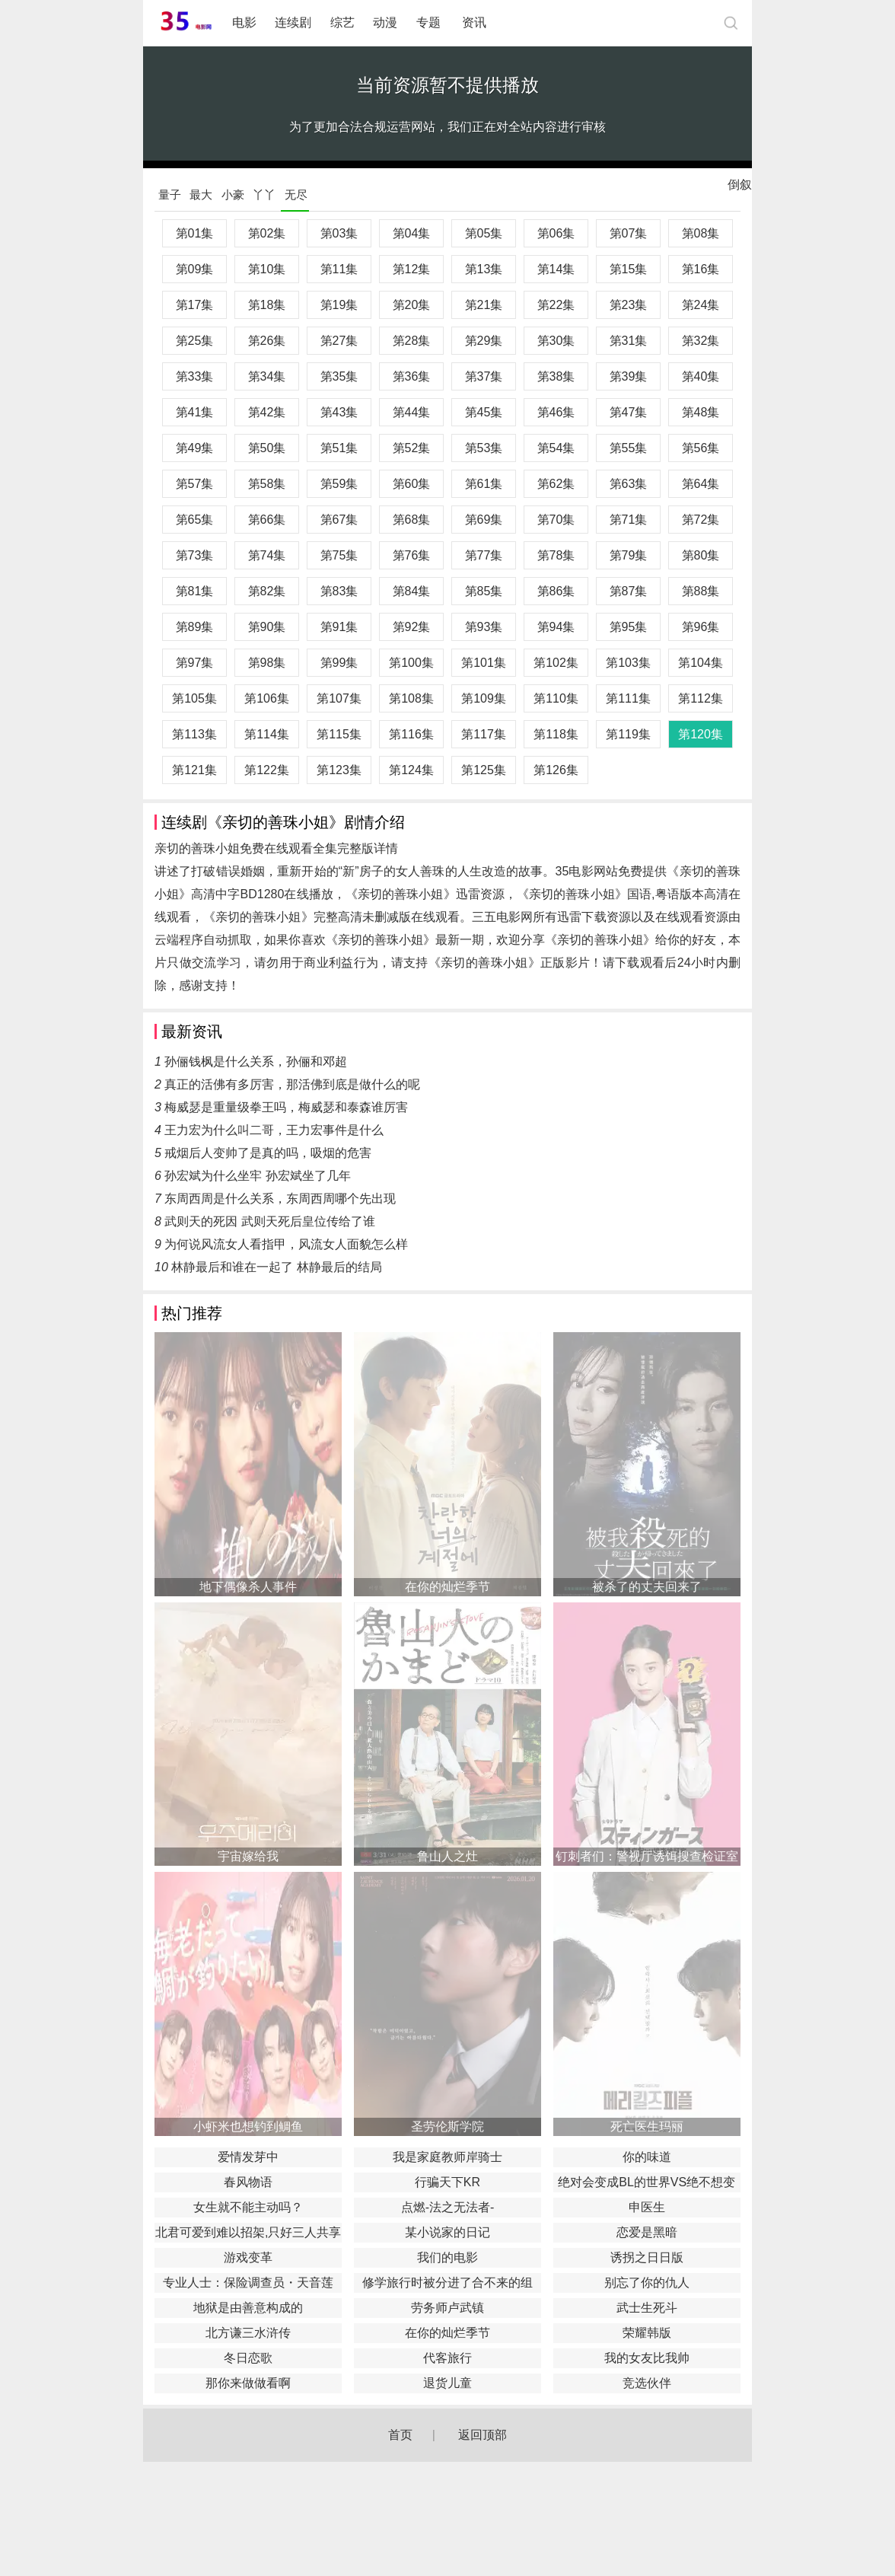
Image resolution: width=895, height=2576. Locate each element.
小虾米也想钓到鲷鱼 (248, 2126)
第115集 (339, 734)
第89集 (195, 626)
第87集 (629, 591)
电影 (244, 22)
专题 (430, 22)
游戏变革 (248, 2257)
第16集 (701, 269)
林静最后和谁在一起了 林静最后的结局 (276, 1267)
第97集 (195, 662)
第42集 (267, 412)
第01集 (195, 233)
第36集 (412, 376)
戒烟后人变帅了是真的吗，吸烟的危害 (267, 1152)
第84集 (412, 591)
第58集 (267, 483)
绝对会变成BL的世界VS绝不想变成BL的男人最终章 (646, 2184)
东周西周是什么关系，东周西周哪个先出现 (280, 1198)
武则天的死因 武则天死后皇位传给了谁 (269, 1221)
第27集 (339, 340)
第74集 (267, 555)
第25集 (195, 340)
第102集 (555, 662)
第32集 (701, 340)
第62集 (556, 483)
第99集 (339, 662)
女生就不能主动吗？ (248, 2207)
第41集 (195, 412)
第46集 (556, 412)
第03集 (339, 233)
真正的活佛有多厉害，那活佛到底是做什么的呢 (292, 1084)
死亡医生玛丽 (646, 2126)
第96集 (701, 626)
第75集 (339, 555)
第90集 (267, 626)
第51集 (339, 448)
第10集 (267, 269)
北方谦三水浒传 (248, 2332)
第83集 (339, 591)
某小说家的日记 (447, 2232)
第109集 (483, 698)
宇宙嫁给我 (248, 1856)
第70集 (556, 519)
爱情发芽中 (248, 2156)
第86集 (556, 591)
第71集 (629, 519)
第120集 (700, 734)
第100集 (411, 662)
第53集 (484, 448)
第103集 (628, 662)
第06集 (556, 233)
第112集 (700, 698)
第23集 (629, 304)
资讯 (474, 22)
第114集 (266, 734)
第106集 (266, 698)
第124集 (411, 770)
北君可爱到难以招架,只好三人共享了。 (248, 2234)
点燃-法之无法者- (448, 2207)
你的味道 (647, 2156)
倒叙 (740, 188)
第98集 (267, 662)
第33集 (195, 376)
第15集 (629, 269)
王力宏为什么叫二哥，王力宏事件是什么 (274, 1130)
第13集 (484, 269)
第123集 (339, 770)
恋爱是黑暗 (646, 2232)
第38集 (556, 376)
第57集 (195, 483)
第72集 (701, 519)
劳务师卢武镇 (447, 2307)
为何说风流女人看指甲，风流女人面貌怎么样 (286, 1244)
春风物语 (248, 2182)
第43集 (339, 412)
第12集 (412, 269)
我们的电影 (447, 2257)
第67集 (339, 519)
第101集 (483, 662)
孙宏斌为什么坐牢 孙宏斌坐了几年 (257, 1175)
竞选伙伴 (647, 2383)
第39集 (629, 376)
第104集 (700, 662)
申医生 (647, 2207)
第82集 (267, 591)
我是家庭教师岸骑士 (447, 2156)
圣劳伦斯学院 (447, 2126)
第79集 (629, 555)
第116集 (411, 734)
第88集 (701, 591)
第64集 (701, 483)
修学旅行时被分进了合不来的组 (447, 2282)
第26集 (267, 340)
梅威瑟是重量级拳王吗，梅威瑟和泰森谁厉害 (286, 1107)
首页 (400, 2434)
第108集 (411, 698)
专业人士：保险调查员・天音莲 (248, 2282)
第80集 (701, 555)
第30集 (556, 340)
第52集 (412, 448)
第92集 (412, 626)
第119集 (628, 734)
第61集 (484, 483)
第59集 (339, 483)
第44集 (412, 412)
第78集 (556, 555)
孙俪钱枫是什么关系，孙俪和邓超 (255, 1061)
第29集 (484, 340)
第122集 (266, 770)
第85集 (484, 591)
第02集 (267, 233)
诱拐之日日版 (646, 2257)
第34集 (267, 376)
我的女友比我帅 (647, 2357)
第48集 (701, 412)
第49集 (195, 448)
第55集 (629, 448)
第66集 (267, 519)
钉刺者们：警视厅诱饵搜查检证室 (647, 1856)
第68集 (412, 519)
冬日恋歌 (248, 2357)
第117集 (483, 734)
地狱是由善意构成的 (248, 2307)
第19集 (339, 304)
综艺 (342, 22)
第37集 (484, 376)
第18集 (267, 304)
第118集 (555, 734)
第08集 (701, 233)
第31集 (629, 340)
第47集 (629, 412)
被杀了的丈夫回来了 (647, 1586)
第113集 (194, 734)
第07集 (629, 233)
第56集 (701, 448)
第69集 (484, 519)
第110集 (555, 698)
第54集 (556, 448)
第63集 (629, 483)
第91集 (339, 626)
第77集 (484, 555)
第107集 (339, 698)
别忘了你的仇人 (647, 2282)
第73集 (195, 555)
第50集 (267, 448)
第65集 (195, 519)
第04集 (412, 233)
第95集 (629, 626)
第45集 (484, 412)
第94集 (556, 626)
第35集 (339, 376)
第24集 (701, 304)
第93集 (484, 626)
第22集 (556, 304)
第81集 (195, 591)
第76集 (412, 555)
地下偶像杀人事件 (248, 1586)
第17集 (195, 304)
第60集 (412, 483)
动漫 (385, 22)
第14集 (556, 269)
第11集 (339, 269)
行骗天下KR (447, 2182)
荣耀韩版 (647, 2332)
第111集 (628, 698)
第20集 (412, 304)
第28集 (412, 340)
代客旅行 (447, 2357)
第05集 (484, 233)
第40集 (701, 376)
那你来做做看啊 (248, 2383)
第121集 (194, 770)
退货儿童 (447, 2383)
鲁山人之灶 (447, 1856)
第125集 (483, 770)
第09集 (195, 269)
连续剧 (293, 22)
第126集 (555, 770)
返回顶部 (482, 2434)
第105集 (194, 698)
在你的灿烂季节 (447, 1586)
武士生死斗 (646, 2307)
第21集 (484, 304)
